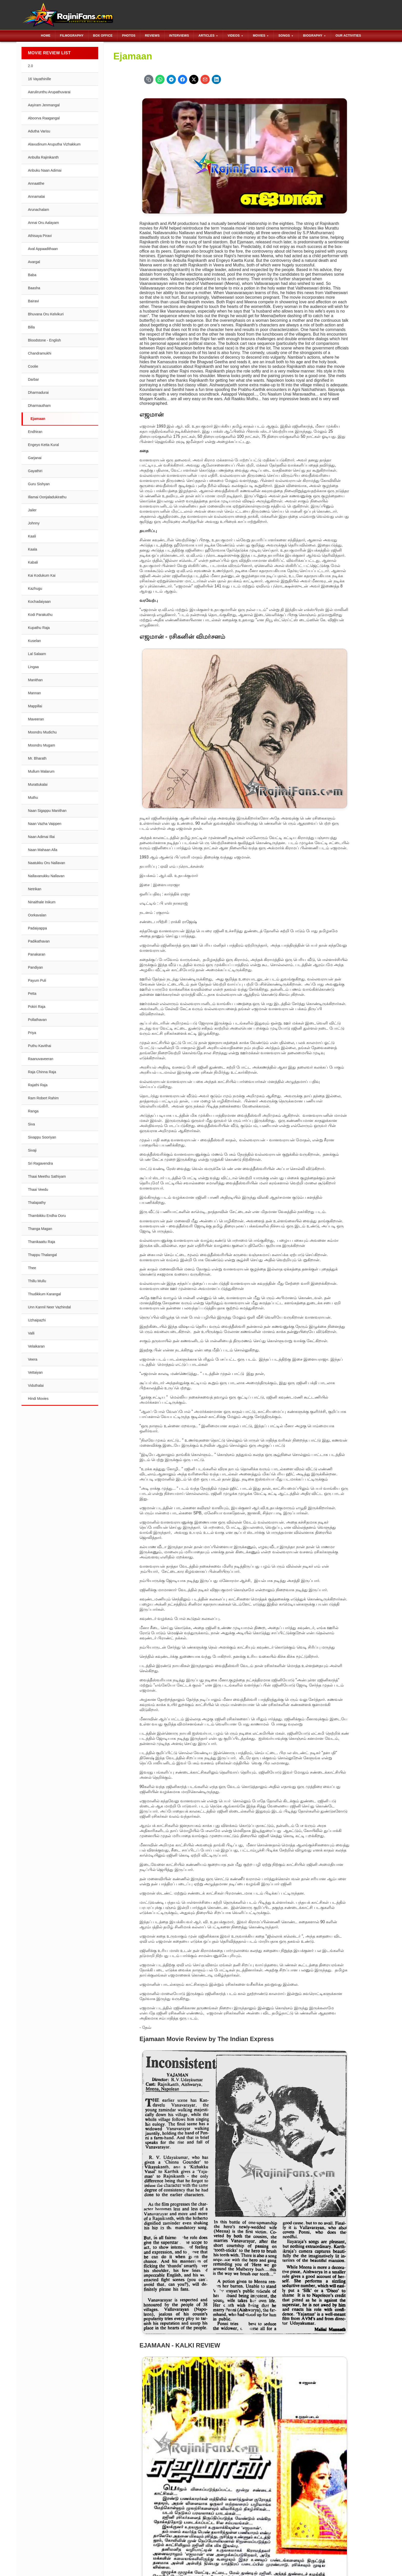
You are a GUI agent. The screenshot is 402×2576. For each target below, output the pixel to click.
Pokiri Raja (36, 1007)
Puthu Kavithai (39, 1046)
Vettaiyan (35, 1372)
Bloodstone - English (44, 340)
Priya (32, 1033)
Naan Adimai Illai (41, 837)
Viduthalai (36, 1385)
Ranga (33, 1111)
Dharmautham (39, 406)
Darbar (33, 379)
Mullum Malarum (41, 771)
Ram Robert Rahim (43, 1098)
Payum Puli (37, 980)
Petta (32, 993)
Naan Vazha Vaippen (44, 824)
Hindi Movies (38, 1398)
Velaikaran (36, 1346)
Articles (206, 35)
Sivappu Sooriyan (42, 1137)
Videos (234, 35)
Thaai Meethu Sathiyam (47, 1176)
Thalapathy (37, 1203)
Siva (31, 1124)
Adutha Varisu (39, 131)
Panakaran (36, 954)
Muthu (33, 797)
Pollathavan (37, 1020)
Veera (32, 1359)
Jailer (32, 510)
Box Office (103, 35)
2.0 (30, 66)
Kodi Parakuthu (40, 615)
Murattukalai (37, 784)
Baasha (34, 288)
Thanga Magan (40, 1229)
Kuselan (34, 641)
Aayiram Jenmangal (44, 105)
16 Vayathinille (39, 79)
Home (46, 35)
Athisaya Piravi (40, 236)
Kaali (32, 536)
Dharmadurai (38, 392)
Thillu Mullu (37, 1281)
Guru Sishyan (39, 484)
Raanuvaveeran (40, 1059)
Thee (32, 1268)
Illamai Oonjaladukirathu (47, 497)
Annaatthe (36, 183)
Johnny (33, 523)
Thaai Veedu (38, 1189)
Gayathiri (35, 471)
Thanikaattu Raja (41, 1242)
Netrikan (34, 889)
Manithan (35, 680)
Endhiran (35, 432)
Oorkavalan (37, 915)
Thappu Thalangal (42, 1255)
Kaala (32, 549)
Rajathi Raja (37, 1085)
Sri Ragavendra (40, 1163)
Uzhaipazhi (37, 1320)
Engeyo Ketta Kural (43, 445)
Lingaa (33, 667)
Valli (31, 1333)
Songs (284, 35)
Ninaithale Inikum (41, 902)
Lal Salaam (37, 654)
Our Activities (348, 35)
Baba (32, 275)
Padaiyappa (37, 928)
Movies (259, 35)
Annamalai (36, 196)
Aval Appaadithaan (43, 249)
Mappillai (35, 706)
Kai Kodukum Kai (41, 575)
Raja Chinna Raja (42, 1072)
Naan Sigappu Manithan (47, 811)
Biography (312, 35)
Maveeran (36, 719)
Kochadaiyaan (39, 601)
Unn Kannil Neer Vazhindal (49, 1307)
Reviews (152, 35)
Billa (31, 327)
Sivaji (32, 1150)
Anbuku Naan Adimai (45, 170)
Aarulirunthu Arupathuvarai (49, 92)
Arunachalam (38, 210)
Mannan (34, 693)
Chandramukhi (39, 353)
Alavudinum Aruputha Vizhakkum (54, 144)
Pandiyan (35, 967)
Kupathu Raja (39, 628)
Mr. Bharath (37, 758)
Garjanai (35, 458)
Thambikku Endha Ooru (47, 1216)
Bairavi (33, 301)
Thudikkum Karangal (44, 1294)
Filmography (72, 35)
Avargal (34, 262)
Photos (128, 35)
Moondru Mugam (41, 745)
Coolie (33, 366)
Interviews (179, 35)
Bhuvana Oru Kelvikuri (46, 314)
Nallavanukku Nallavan (46, 876)
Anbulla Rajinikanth (43, 157)
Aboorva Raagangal (44, 118)
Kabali (33, 562)
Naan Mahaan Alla (42, 850)
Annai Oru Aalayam (43, 223)
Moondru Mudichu (42, 732)
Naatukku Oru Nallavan (46, 863)
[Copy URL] (148, 79)
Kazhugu (35, 588)
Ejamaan (38, 419)
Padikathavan (39, 941)
